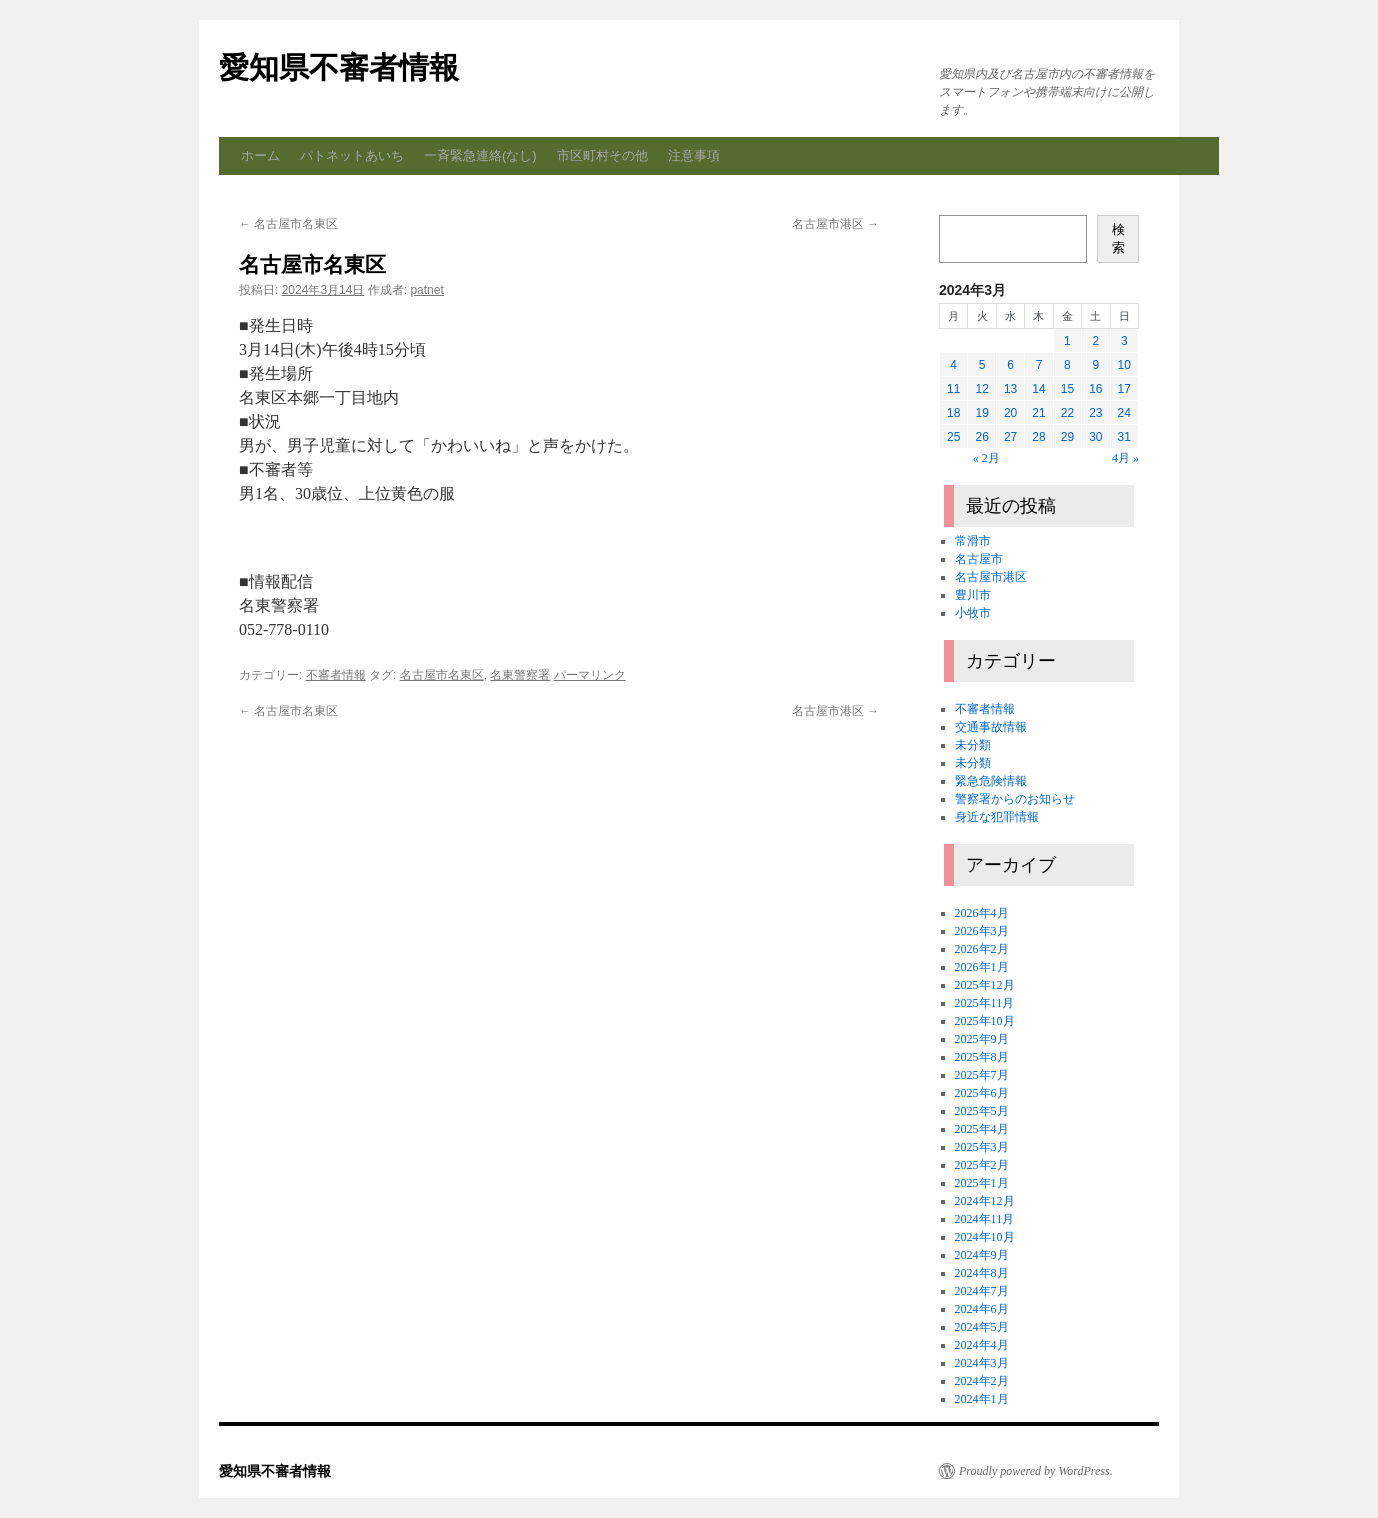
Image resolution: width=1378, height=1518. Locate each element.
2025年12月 (985, 985)
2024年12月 (985, 1201)
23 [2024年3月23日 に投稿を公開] (1095, 413)
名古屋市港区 (835, 224)
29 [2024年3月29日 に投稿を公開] (1067, 437)
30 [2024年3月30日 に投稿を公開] (1095, 437)
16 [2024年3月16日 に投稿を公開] (1095, 389)
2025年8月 (982, 1057)
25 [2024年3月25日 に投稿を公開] (953, 437)
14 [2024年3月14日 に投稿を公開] (1038, 389)
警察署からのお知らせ (1015, 799)
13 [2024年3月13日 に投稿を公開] (1010, 389)
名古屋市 (979, 559)
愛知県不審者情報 (339, 67)
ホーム (260, 155)
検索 (1118, 238)
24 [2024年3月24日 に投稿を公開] (1124, 413)
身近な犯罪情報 (997, 817)
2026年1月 (982, 967)
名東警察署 (520, 675)
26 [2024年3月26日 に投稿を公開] (981, 437)
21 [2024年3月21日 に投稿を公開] (1038, 413)
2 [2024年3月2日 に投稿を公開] (1095, 341)
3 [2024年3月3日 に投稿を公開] (1124, 341)
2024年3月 (982, 1363)
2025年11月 (985, 1003)
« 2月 (986, 458)
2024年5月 (982, 1327)
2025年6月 (982, 1093)
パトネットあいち (352, 155)
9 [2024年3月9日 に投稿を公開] (1095, 365)
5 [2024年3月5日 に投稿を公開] (982, 365)
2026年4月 (982, 913)
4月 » (1125, 458)
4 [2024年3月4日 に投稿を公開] (953, 365)
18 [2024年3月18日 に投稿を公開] (953, 413)
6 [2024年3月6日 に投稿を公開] (1010, 365)
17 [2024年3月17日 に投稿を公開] (1124, 389)
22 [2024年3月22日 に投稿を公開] (1067, 413)
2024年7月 (982, 1291)
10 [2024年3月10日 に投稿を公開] (1124, 365)
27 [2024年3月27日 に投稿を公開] (1010, 437)
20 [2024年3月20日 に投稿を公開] (1010, 413)
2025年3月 (982, 1147)
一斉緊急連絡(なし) (480, 155)
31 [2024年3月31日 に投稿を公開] (1124, 437)
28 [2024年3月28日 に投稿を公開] (1038, 437)
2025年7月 (982, 1075)
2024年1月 (982, 1399)
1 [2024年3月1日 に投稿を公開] (1067, 341)
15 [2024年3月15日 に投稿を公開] (1067, 389)
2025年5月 (982, 1111)
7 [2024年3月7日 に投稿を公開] (1039, 365)
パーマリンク (590, 675)
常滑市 (973, 541)
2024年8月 (982, 1273)
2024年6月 (982, 1309)
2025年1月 (982, 1183)
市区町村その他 (602, 155)
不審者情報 (336, 675)
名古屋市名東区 (288, 224)
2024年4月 (982, 1345)
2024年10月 (985, 1237)
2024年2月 (982, 1381)
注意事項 (694, 155)
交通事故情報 (991, 727)
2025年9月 (982, 1039)
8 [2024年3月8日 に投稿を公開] (1067, 365)
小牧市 (973, 613)
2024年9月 (982, 1255)
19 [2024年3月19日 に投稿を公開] (981, 413)
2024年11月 (985, 1219)
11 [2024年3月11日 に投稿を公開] (953, 389)
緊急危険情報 (991, 781)
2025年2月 (982, 1165)
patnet (426, 290)
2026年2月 (982, 949)
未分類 (973, 745)
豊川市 (973, 595)
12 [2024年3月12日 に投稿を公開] (981, 389)
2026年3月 (982, 931)
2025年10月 (985, 1021)
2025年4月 (982, 1129)
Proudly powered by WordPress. (1036, 1471)
